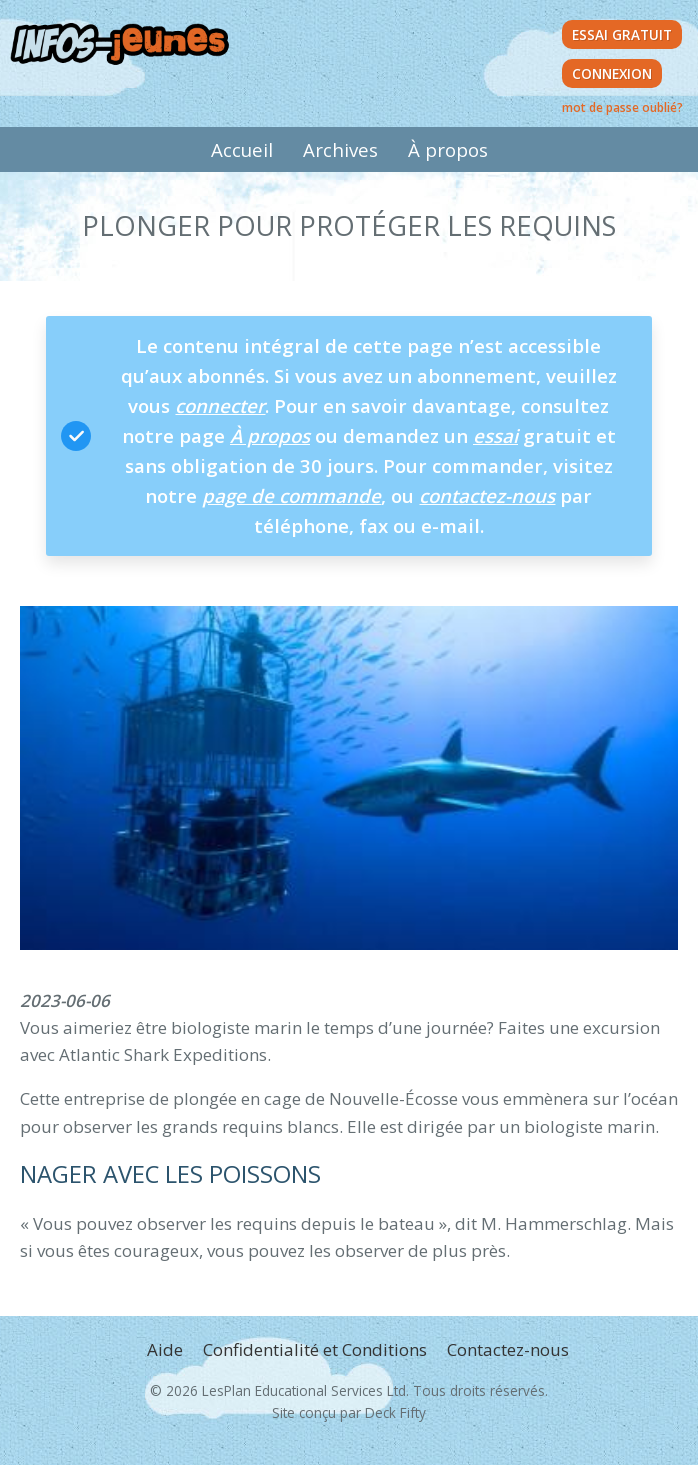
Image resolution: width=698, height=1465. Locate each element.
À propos (448, 149)
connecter (220, 405)
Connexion (612, 73)
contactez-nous (487, 495)
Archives (340, 149)
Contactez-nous (508, 1349)
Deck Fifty (395, 1412)
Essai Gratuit (622, 34)
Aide (165, 1349)
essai (495, 435)
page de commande (291, 495)
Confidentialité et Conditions (315, 1349)
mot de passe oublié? (622, 107)
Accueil (242, 149)
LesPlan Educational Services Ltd (304, 1390)
